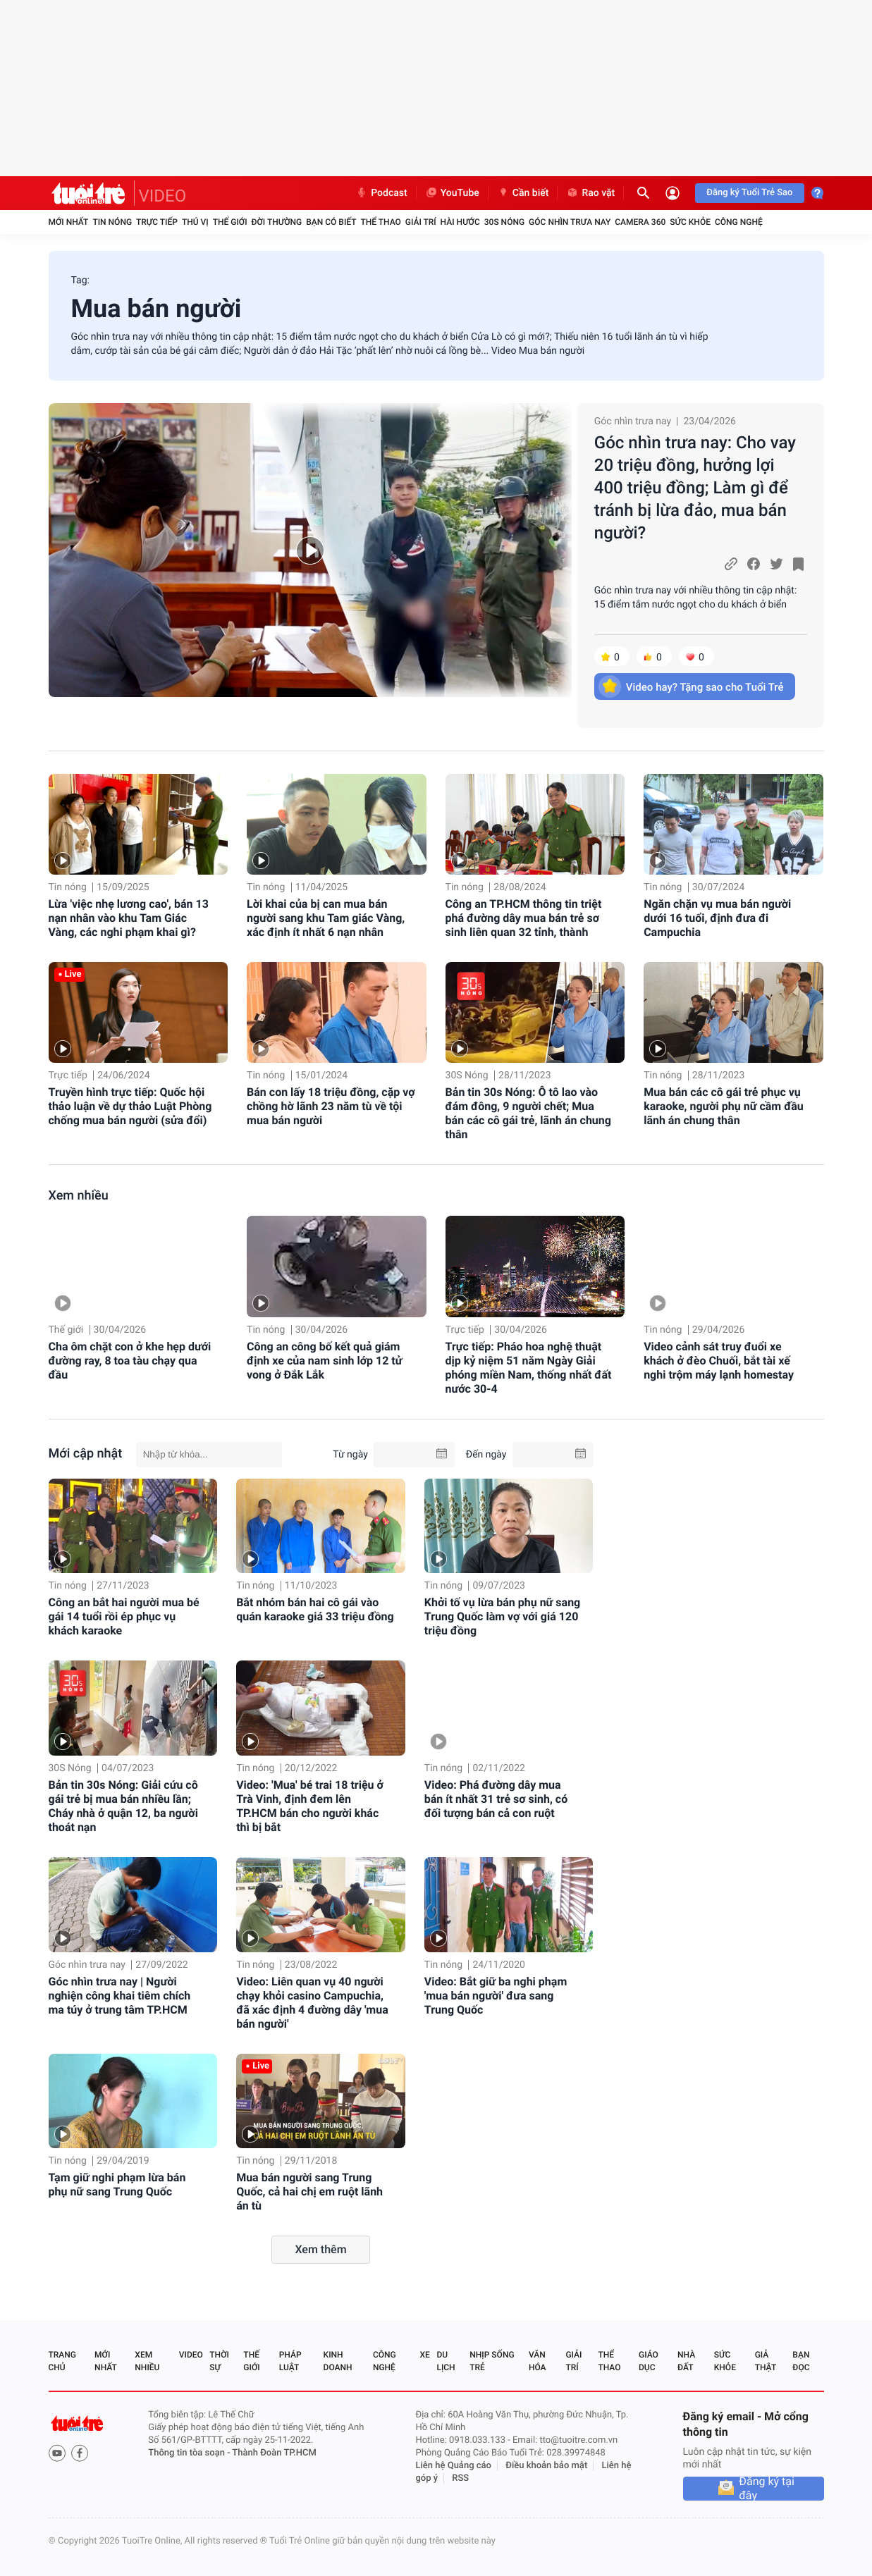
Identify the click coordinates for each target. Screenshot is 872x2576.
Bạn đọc (800, 2361)
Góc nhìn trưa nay (569, 222)
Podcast (381, 193)
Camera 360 (640, 222)
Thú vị (195, 222)
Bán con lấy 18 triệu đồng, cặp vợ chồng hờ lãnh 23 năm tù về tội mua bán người (331, 1106)
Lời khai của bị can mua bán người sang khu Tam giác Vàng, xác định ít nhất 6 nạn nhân (326, 918)
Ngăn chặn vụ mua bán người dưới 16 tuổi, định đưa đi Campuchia (717, 918)
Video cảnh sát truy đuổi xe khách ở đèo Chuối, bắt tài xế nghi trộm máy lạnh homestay (719, 1360)
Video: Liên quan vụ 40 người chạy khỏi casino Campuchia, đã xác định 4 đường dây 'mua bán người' (312, 2002)
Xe (425, 2355)
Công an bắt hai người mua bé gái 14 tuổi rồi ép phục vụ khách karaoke (124, 1616)
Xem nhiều (79, 1195)
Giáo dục (648, 2361)
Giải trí (420, 222)
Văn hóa (537, 2361)
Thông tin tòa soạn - (190, 2453)
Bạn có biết (331, 222)
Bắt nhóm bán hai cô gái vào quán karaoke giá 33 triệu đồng (314, 1609)
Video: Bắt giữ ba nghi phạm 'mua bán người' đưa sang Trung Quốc (495, 1995)
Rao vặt (590, 193)
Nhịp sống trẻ (491, 2361)
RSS (460, 2478)
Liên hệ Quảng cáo (453, 2465)
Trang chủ (62, 2361)
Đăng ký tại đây (766, 2489)
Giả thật (765, 2361)
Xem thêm (320, 2249)
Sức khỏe (690, 222)
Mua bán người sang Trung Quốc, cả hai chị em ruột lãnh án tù (309, 2191)
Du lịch (445, 2361)
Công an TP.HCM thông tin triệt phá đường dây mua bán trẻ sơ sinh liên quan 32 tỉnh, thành (524, 918)
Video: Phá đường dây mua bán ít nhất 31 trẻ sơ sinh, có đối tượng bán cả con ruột (495, 1799)
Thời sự (219, 2361)
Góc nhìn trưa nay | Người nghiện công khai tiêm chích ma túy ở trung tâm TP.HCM (120, 1995)
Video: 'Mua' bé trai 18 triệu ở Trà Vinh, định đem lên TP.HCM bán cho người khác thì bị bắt (309, 1806)
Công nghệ (739, 222)
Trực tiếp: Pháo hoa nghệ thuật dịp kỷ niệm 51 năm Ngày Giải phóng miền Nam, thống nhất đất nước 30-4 (529, 1367)
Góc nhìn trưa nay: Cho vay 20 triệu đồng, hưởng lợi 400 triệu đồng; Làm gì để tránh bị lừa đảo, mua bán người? (695, 488)
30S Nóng (504, 222)
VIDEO (163, 196)
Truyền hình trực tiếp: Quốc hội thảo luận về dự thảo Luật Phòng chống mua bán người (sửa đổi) (130, 1106)
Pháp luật (290, 2361)
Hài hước (460, 222)
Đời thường (277, 222)
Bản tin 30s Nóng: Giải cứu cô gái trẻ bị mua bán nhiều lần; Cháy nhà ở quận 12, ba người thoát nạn (123, 1806)
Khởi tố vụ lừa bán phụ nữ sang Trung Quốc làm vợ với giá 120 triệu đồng (502, 1616)
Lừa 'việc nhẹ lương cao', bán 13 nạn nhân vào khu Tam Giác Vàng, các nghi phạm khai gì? (129, 918)
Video (191, 2355)
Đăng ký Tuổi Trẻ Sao (749, 192)
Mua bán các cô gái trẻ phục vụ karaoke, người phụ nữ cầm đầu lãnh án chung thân (724, 1106)
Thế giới (230, 222)
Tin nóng (112, 222)
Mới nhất (69, 222)
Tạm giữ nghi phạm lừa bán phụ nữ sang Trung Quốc (117, 2184)
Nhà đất (686, 2361)
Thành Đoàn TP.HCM (274, 2453)
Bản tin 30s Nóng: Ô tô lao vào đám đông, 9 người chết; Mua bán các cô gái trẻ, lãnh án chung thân (528, 1113)
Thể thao (380, 222)
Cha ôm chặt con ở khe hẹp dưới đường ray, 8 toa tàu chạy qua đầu (130, 1360)
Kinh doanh (338, 2361)
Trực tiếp (157, 222)
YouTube (452, 193)
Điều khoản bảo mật (546, 2465)
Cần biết (523, 193)
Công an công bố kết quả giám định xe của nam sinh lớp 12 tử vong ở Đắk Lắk (324, 1360)
